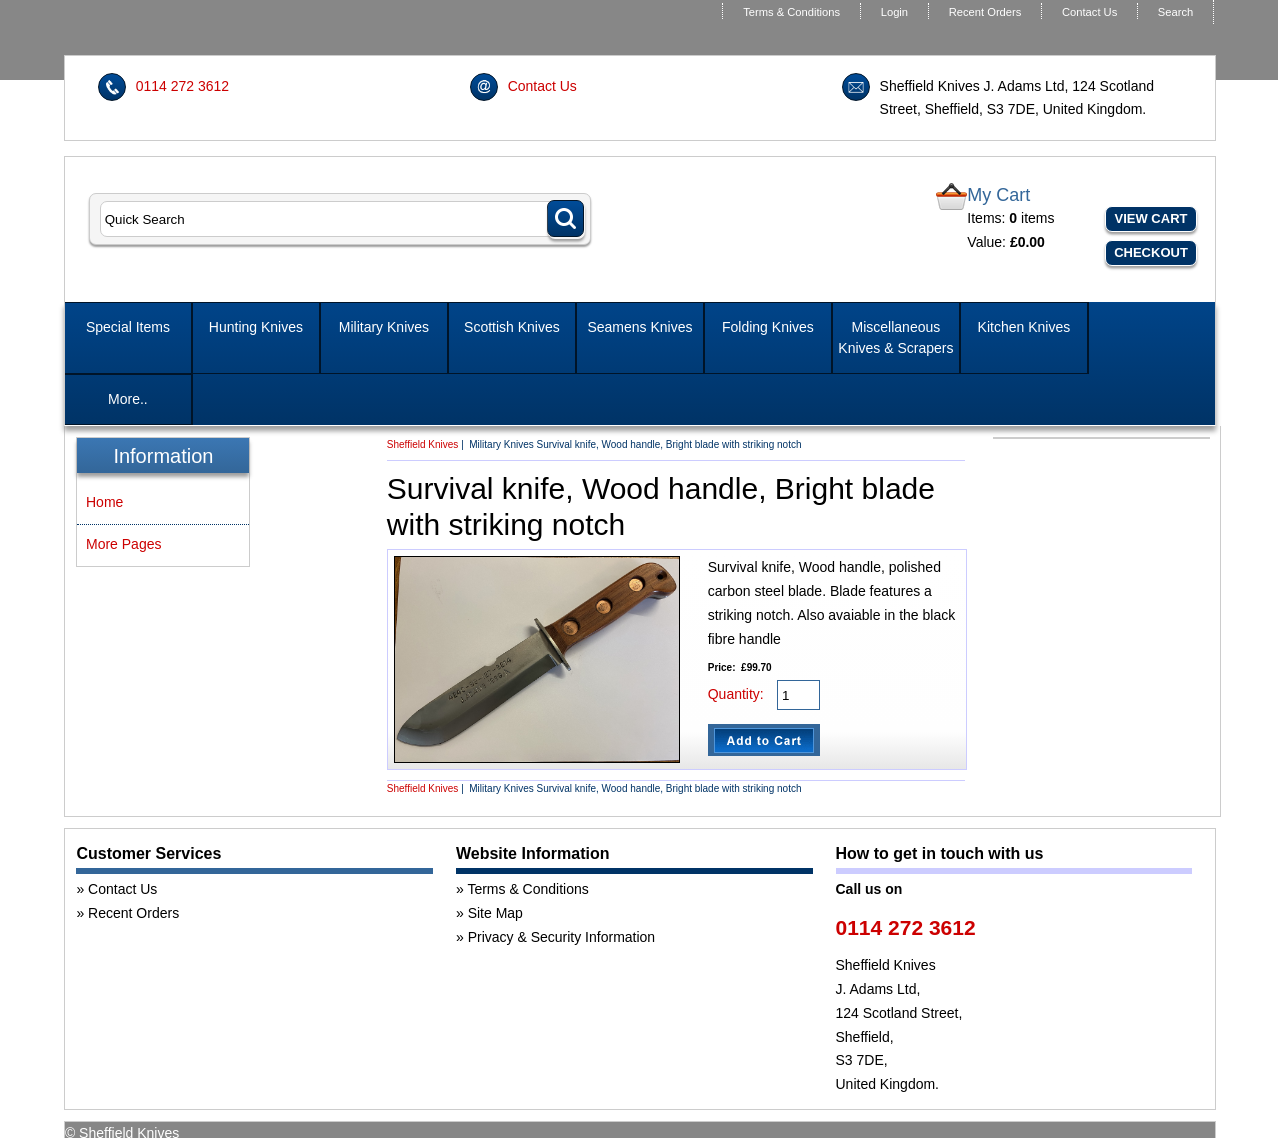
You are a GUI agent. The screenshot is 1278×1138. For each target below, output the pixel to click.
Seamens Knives (639, 327)
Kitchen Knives (1024, 327)
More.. (128, 399)
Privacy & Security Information (562, 937)
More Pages (123, 544)
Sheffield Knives (423, 444)
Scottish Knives (512, 327)
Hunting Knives (256, 327)
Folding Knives (768, 327)
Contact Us (1089, 12)
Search (1175, 12)
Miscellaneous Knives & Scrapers (895, 337)
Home (104, 502)
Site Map (495, 913)
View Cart (1151, 218)
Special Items (128, 327)
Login (894, 12)
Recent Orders (985, 12)
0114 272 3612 (182, 86)
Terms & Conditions (791, 12)
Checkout (1151, 252)
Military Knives (384, 327)
